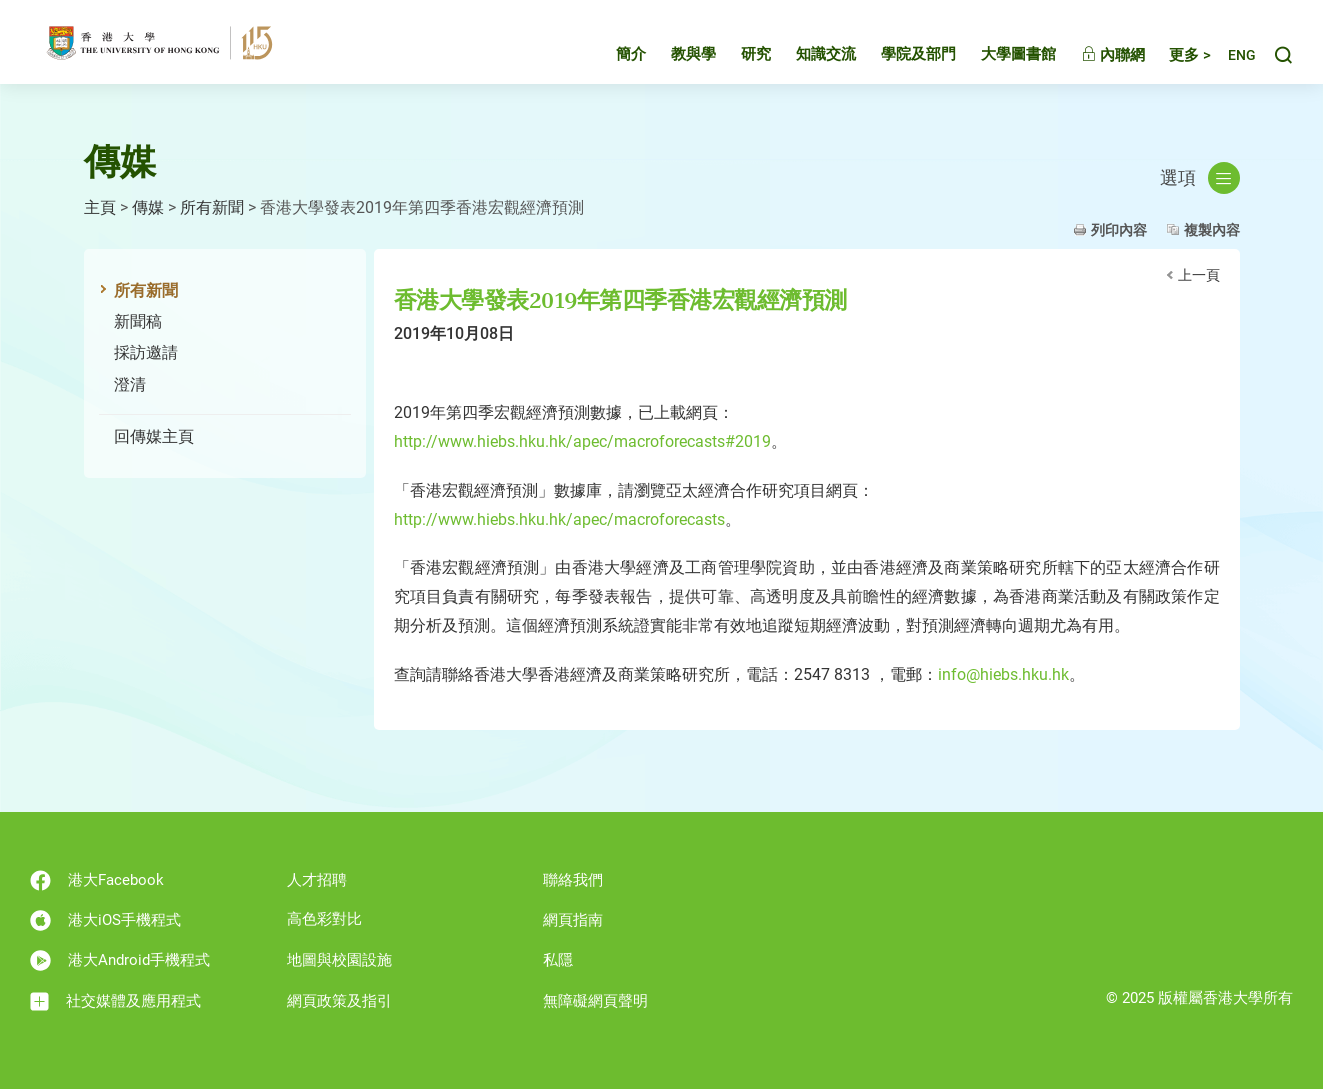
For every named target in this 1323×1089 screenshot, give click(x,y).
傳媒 (148, 207)
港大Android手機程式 (120, 960)
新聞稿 (138, 321)
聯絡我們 (573, 880)
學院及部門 (899, 54)
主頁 (100, 207)
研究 (737, 54)
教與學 (674, 54)
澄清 (130, 384)
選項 (1200, 178)
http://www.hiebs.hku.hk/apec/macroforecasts (559, 519)
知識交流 (807, 54)
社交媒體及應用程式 (115, 1001)
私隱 (558, 960)
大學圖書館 (999, 54)
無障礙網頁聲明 (595, 1001)
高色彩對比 (324, 919)
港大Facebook (97, 880)
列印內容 (1119, 230)
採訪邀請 (146, 352)
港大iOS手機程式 (105, 920)
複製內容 (1212, 230)
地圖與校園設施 (339, 960)
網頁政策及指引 (339, 1001)
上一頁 (1199, 275)
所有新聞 (212, 207)
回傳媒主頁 (154, 436)
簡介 (612, 54)
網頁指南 (573, 920)
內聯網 (1094, 55)
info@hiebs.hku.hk (1003, 674)
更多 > (1171, 55)
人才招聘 (317, 880)
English (1232, 55)
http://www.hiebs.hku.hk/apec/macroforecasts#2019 (582, 441)
